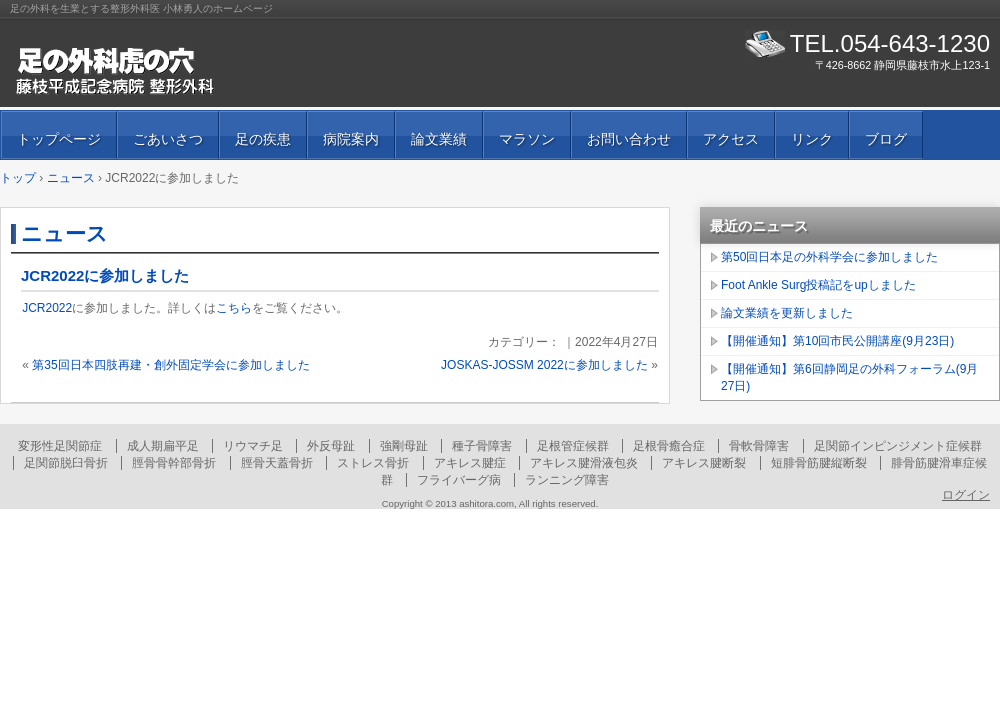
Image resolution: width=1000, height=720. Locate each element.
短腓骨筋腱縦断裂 (819, 463)
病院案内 (351, 139)
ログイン (966, 495)
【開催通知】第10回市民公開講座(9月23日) (837, 341)
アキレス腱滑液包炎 (584, 463)
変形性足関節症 (60, 446)
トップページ (59, 139)
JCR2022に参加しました (105, 275)
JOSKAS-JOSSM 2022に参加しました (544, 365)
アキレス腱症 (470, 463)
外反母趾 (331, 446)
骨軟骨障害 (759, 446)
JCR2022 (47, 308)
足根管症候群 (573, 446)
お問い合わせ (629, 139)
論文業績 (439, 139)
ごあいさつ (168, 139)
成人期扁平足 (163, 446)
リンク (812, 139)
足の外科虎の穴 (240, 70)
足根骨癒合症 (669, 446)
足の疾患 (263, 139)
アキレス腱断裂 (704, 463)
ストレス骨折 (373, 463)
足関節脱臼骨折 (66, 463)
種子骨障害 (482, 446)
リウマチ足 (253, 446)
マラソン (527, 139)
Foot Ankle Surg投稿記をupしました (818, 285)
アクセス (731, 139)
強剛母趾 (404, 446)
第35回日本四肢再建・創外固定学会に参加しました (170, 365)
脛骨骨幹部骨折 (174, 463)
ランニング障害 (567, 480)
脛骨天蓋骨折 (277, 463)
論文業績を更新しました (787, 313)
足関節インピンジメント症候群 (898, 446)
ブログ (886, 139)
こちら (234, 308)
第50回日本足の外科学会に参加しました (829, 257)
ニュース (64, 233)
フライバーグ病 (459, 480)
